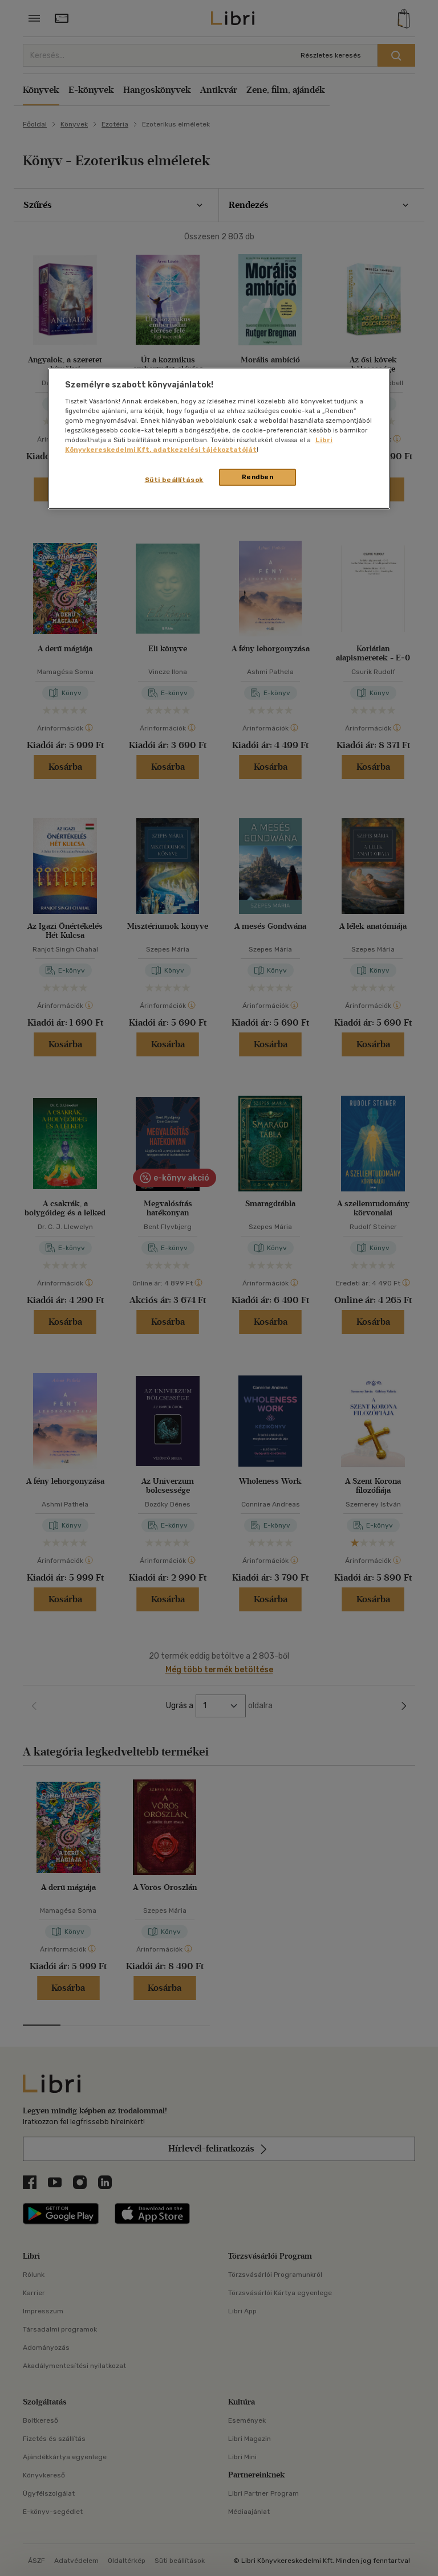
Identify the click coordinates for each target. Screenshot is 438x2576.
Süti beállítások (174, 480)
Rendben (258, 477)
